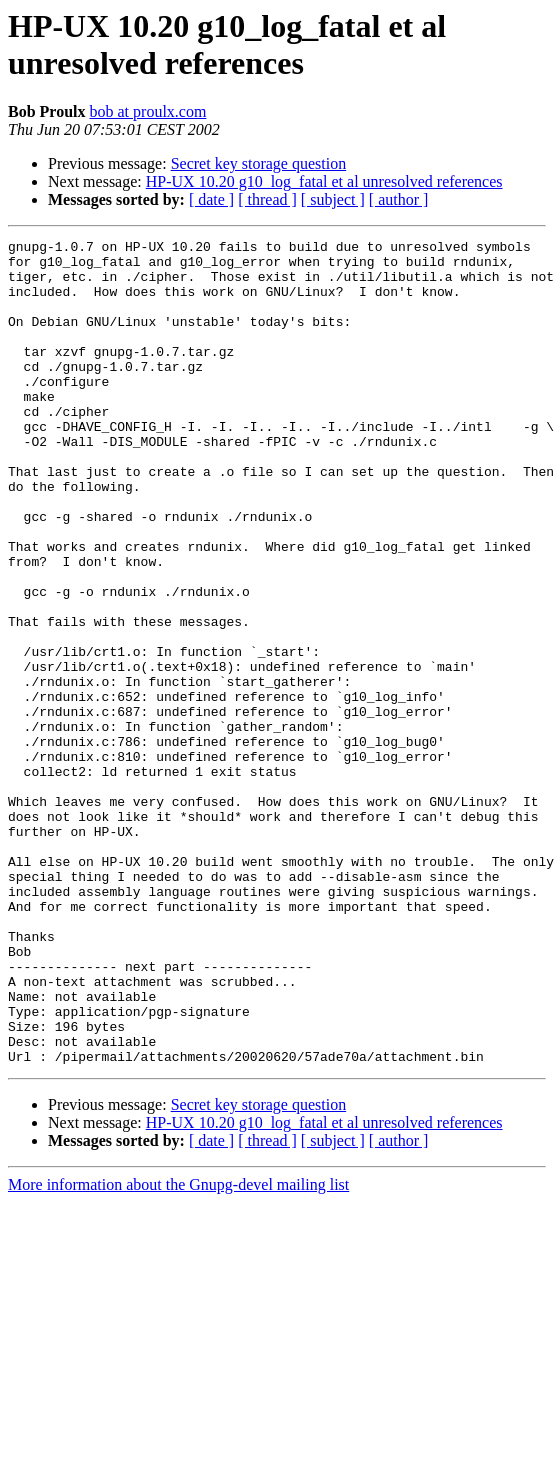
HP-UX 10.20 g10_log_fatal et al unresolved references (324, 181)
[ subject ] (333, 199)
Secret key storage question (259, 163)
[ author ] (399, 199)
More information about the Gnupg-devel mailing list (178, 1349)
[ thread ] (267, 199)
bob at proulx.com (148, 111)
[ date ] (211, 199)
